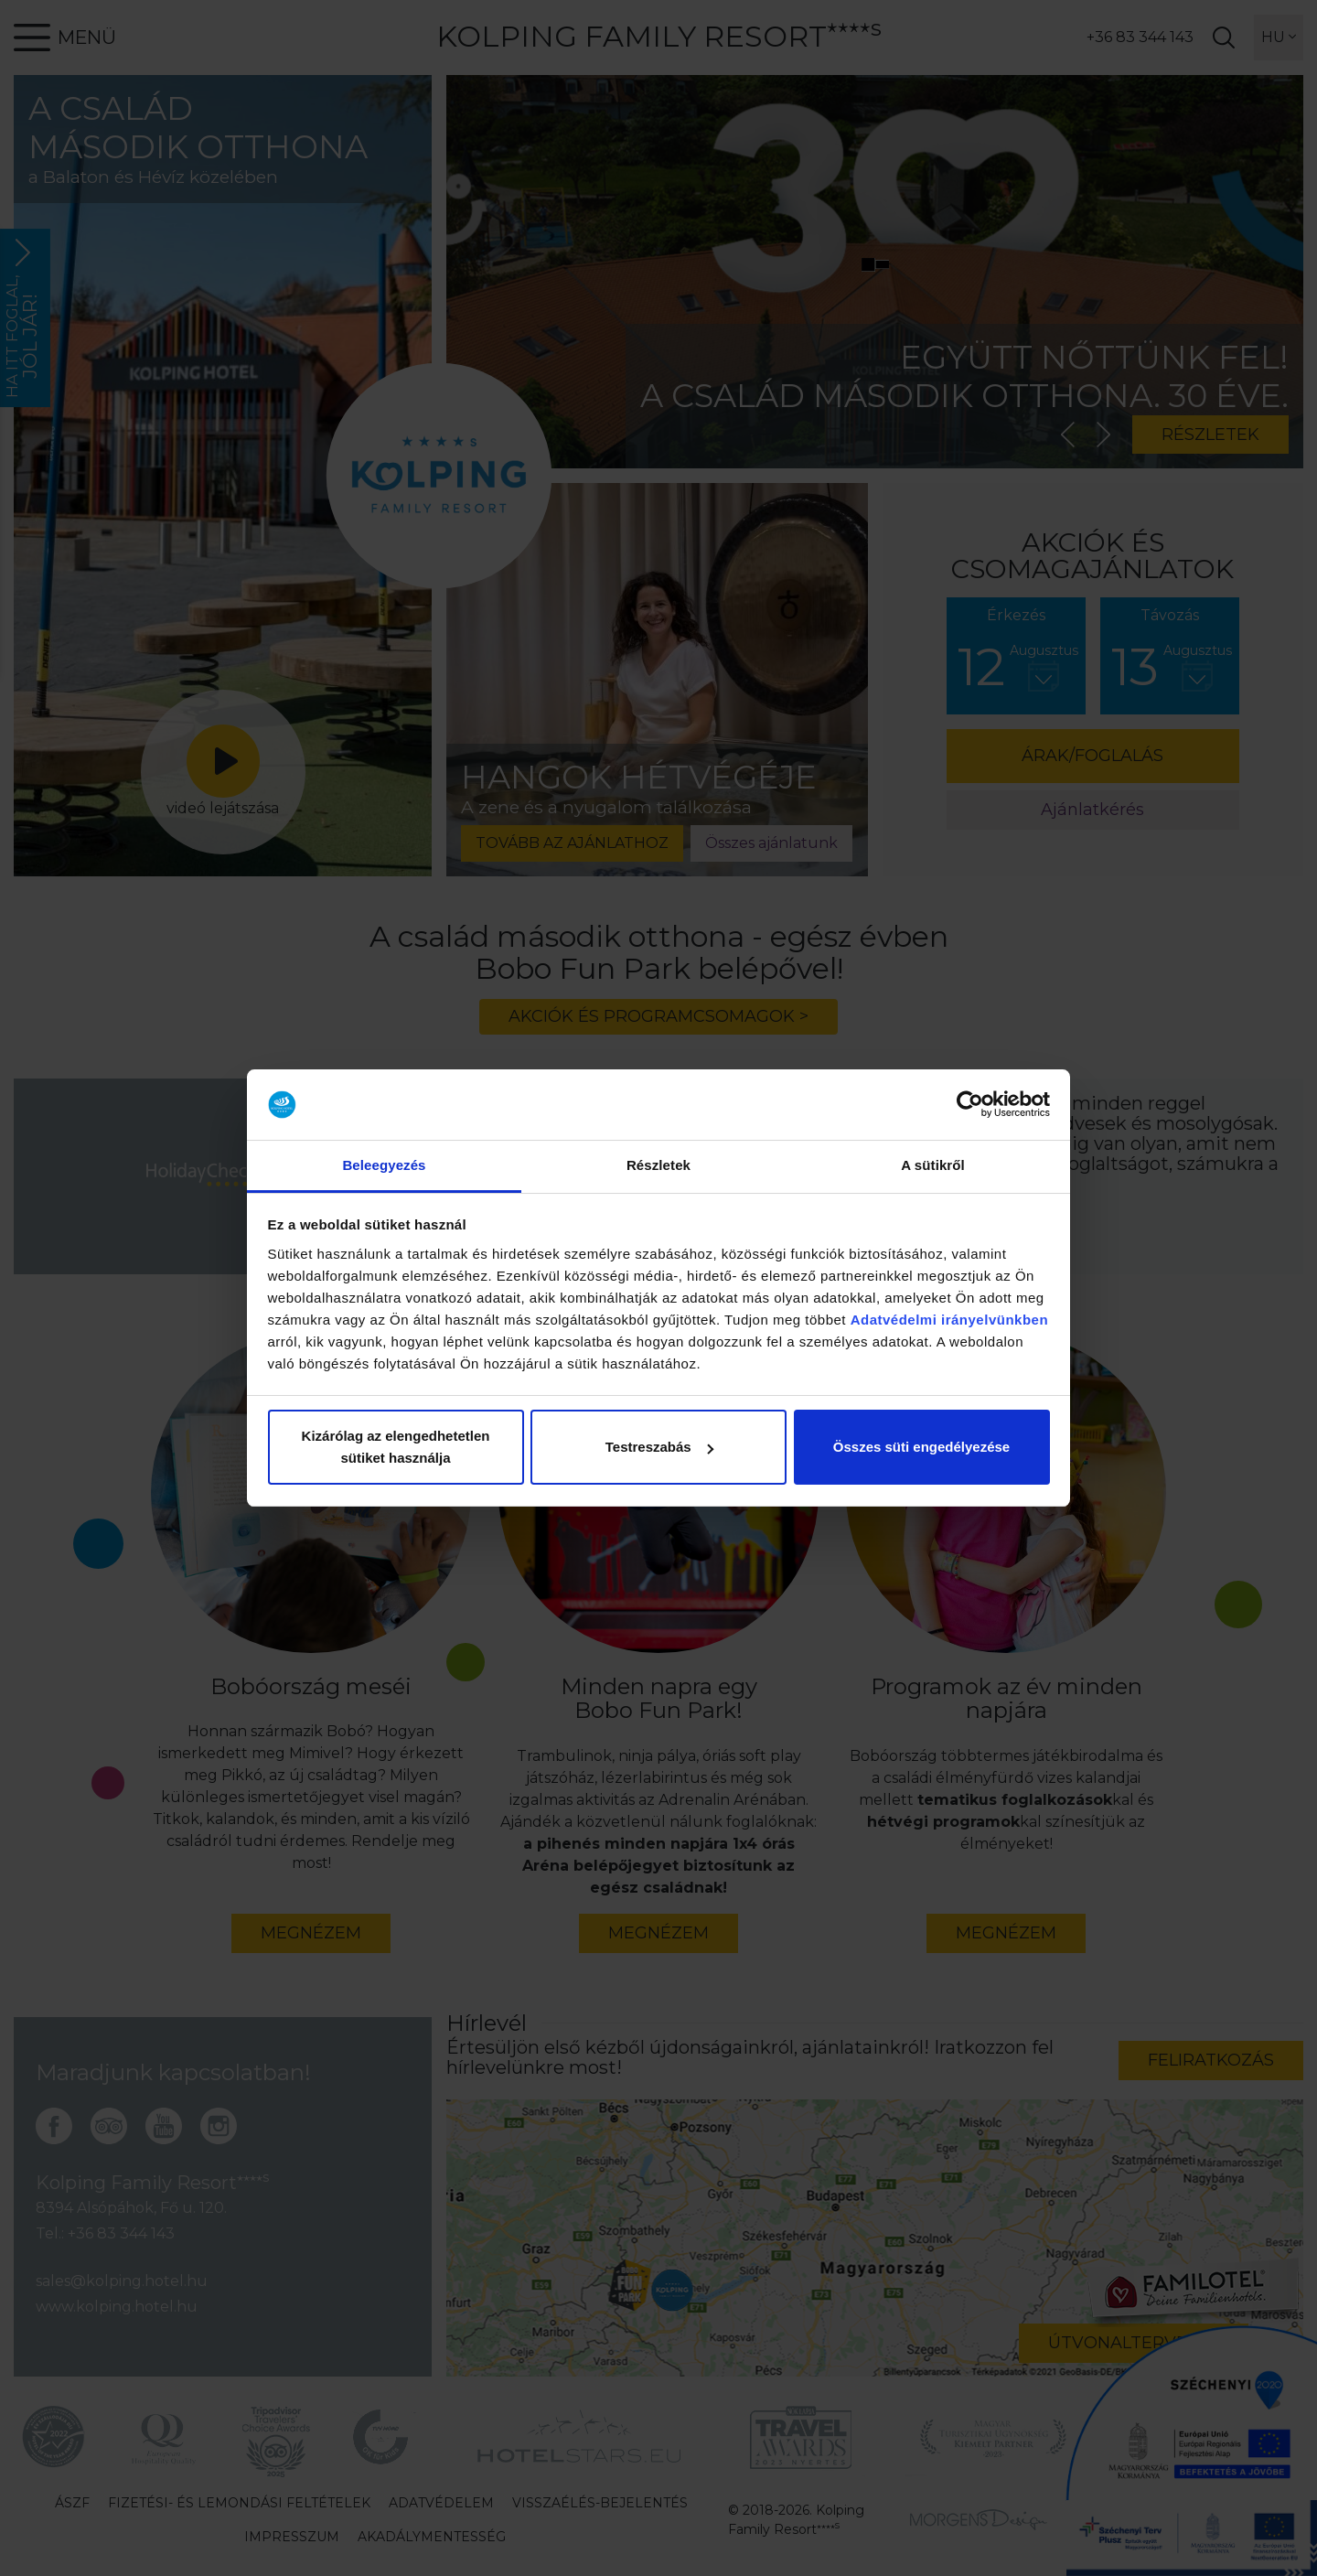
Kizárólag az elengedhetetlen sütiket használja (396, 1446)
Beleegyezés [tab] (383, 1165)
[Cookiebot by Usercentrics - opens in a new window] (970, 1105)
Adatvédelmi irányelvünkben (949, 1319)
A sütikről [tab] (933, 1165)
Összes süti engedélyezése (921, 1446)
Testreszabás (659, 1446)
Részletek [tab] (658, 1165)
